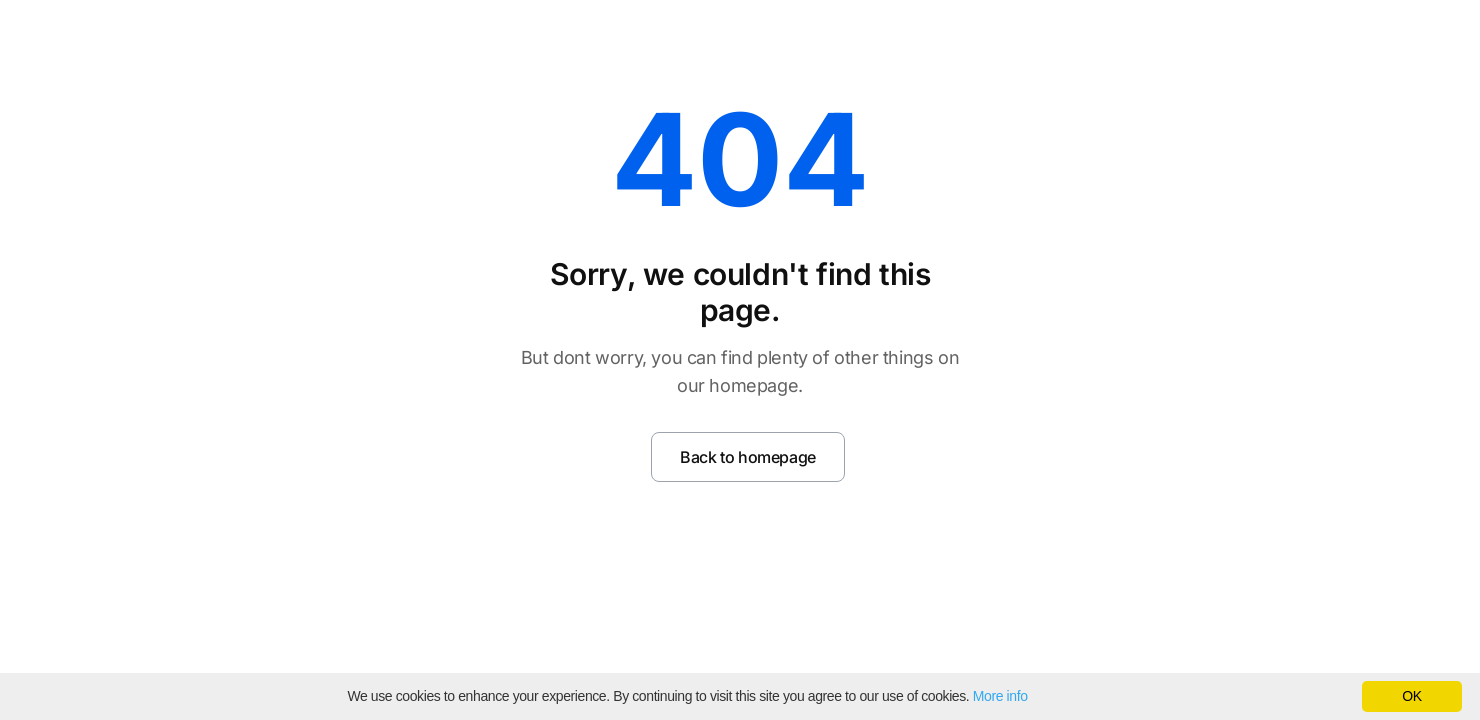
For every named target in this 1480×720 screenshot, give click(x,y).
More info (1000, 696)
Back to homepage (748, 457)
